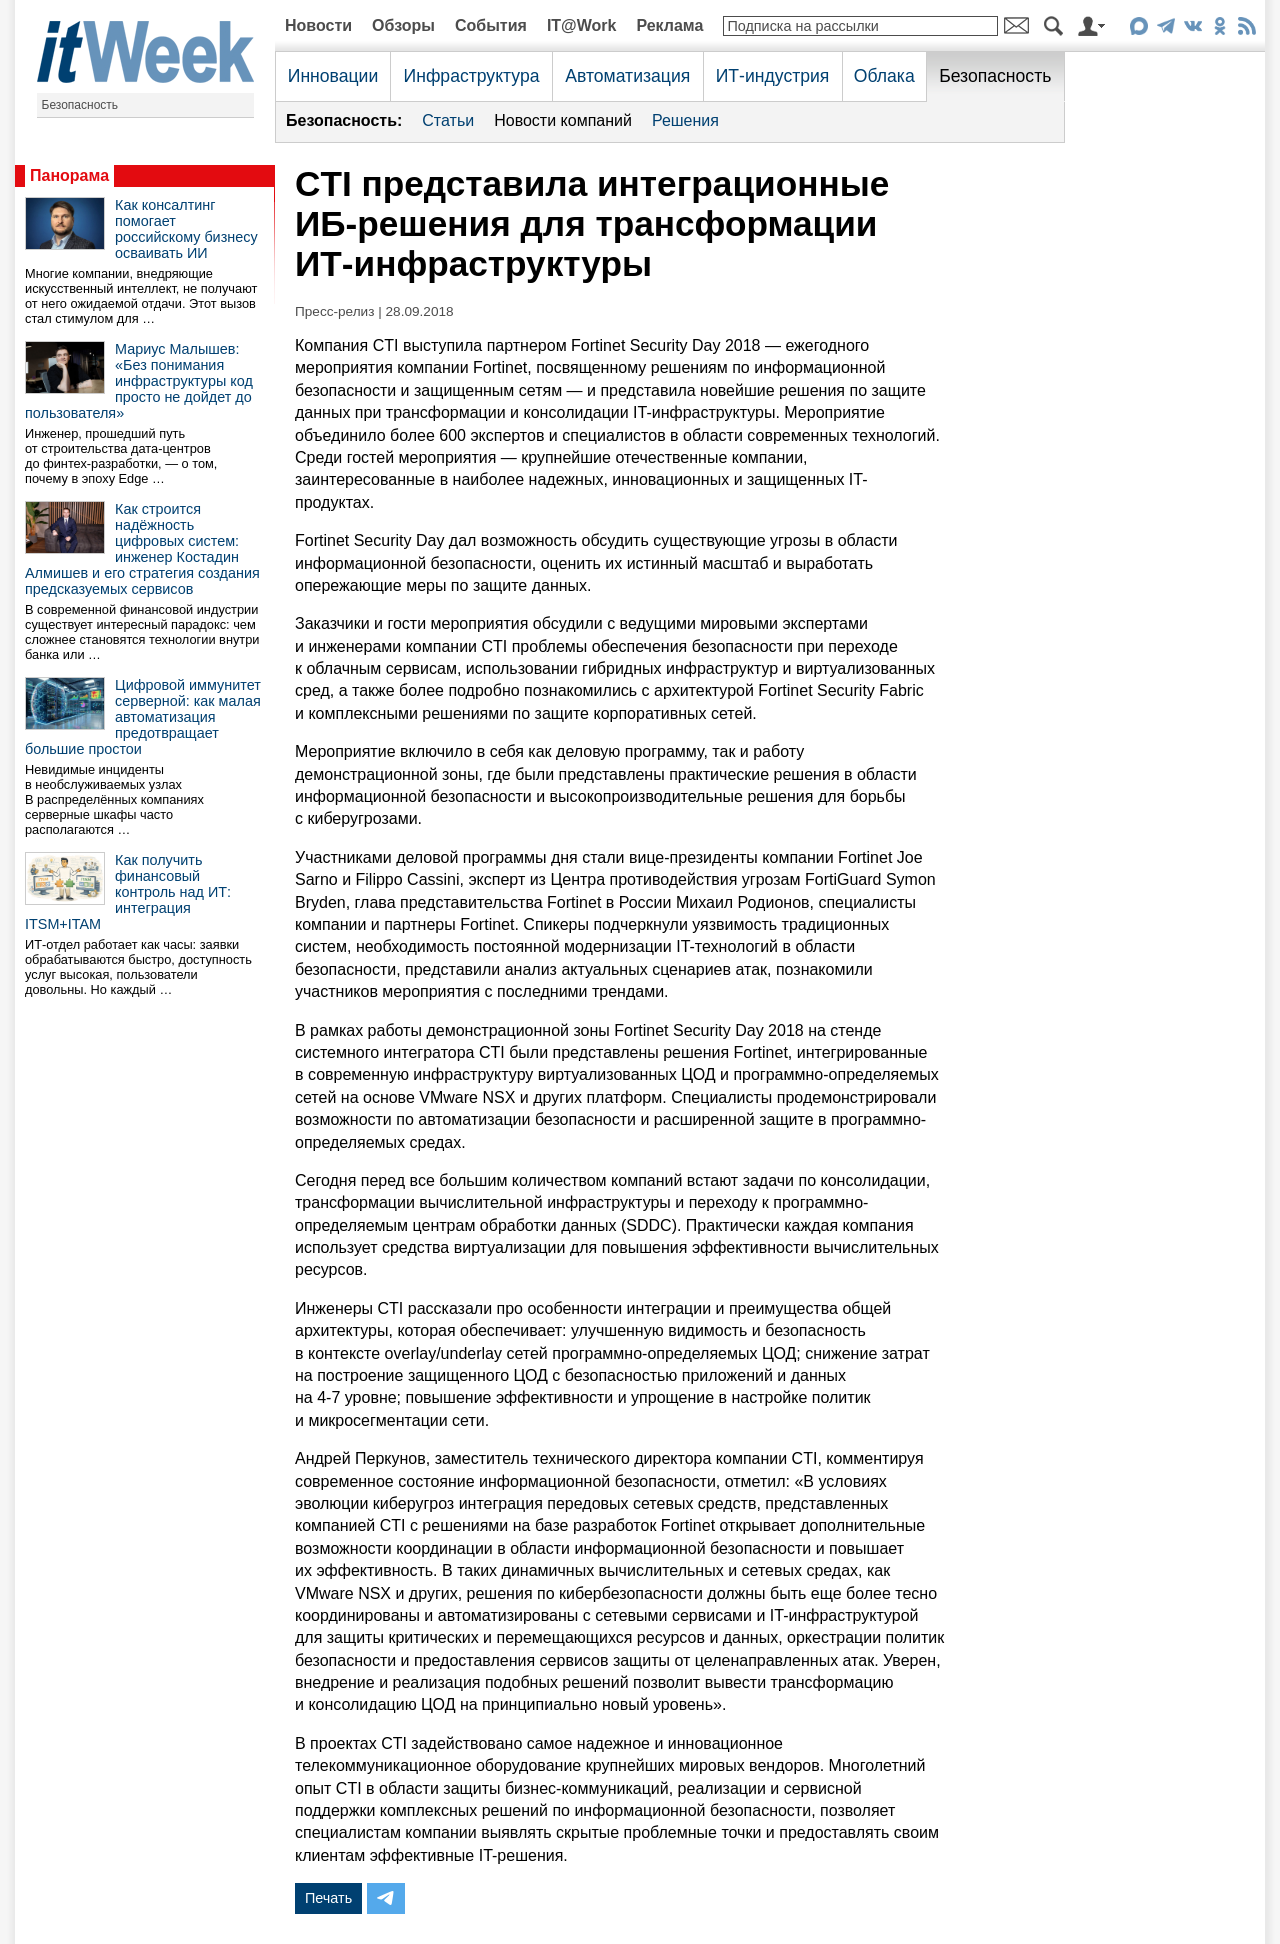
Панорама (69, 175)
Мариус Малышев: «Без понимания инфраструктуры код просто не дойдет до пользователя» (139, 381)
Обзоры (403, 25)
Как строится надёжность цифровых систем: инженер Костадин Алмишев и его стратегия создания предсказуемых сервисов (142, 549)
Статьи (448, 120)
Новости (318, 25)
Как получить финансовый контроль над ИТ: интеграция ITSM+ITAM (128, 892)
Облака (884, 76)
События (491, 25)
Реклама (669, 25)
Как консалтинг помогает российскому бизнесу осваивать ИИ (186, 229)
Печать (328, 1898)
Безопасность (80, 105)
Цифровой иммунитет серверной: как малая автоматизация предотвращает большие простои (143, 717)
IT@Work (582, 25)
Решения (685, 120)
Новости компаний (563, 120)
